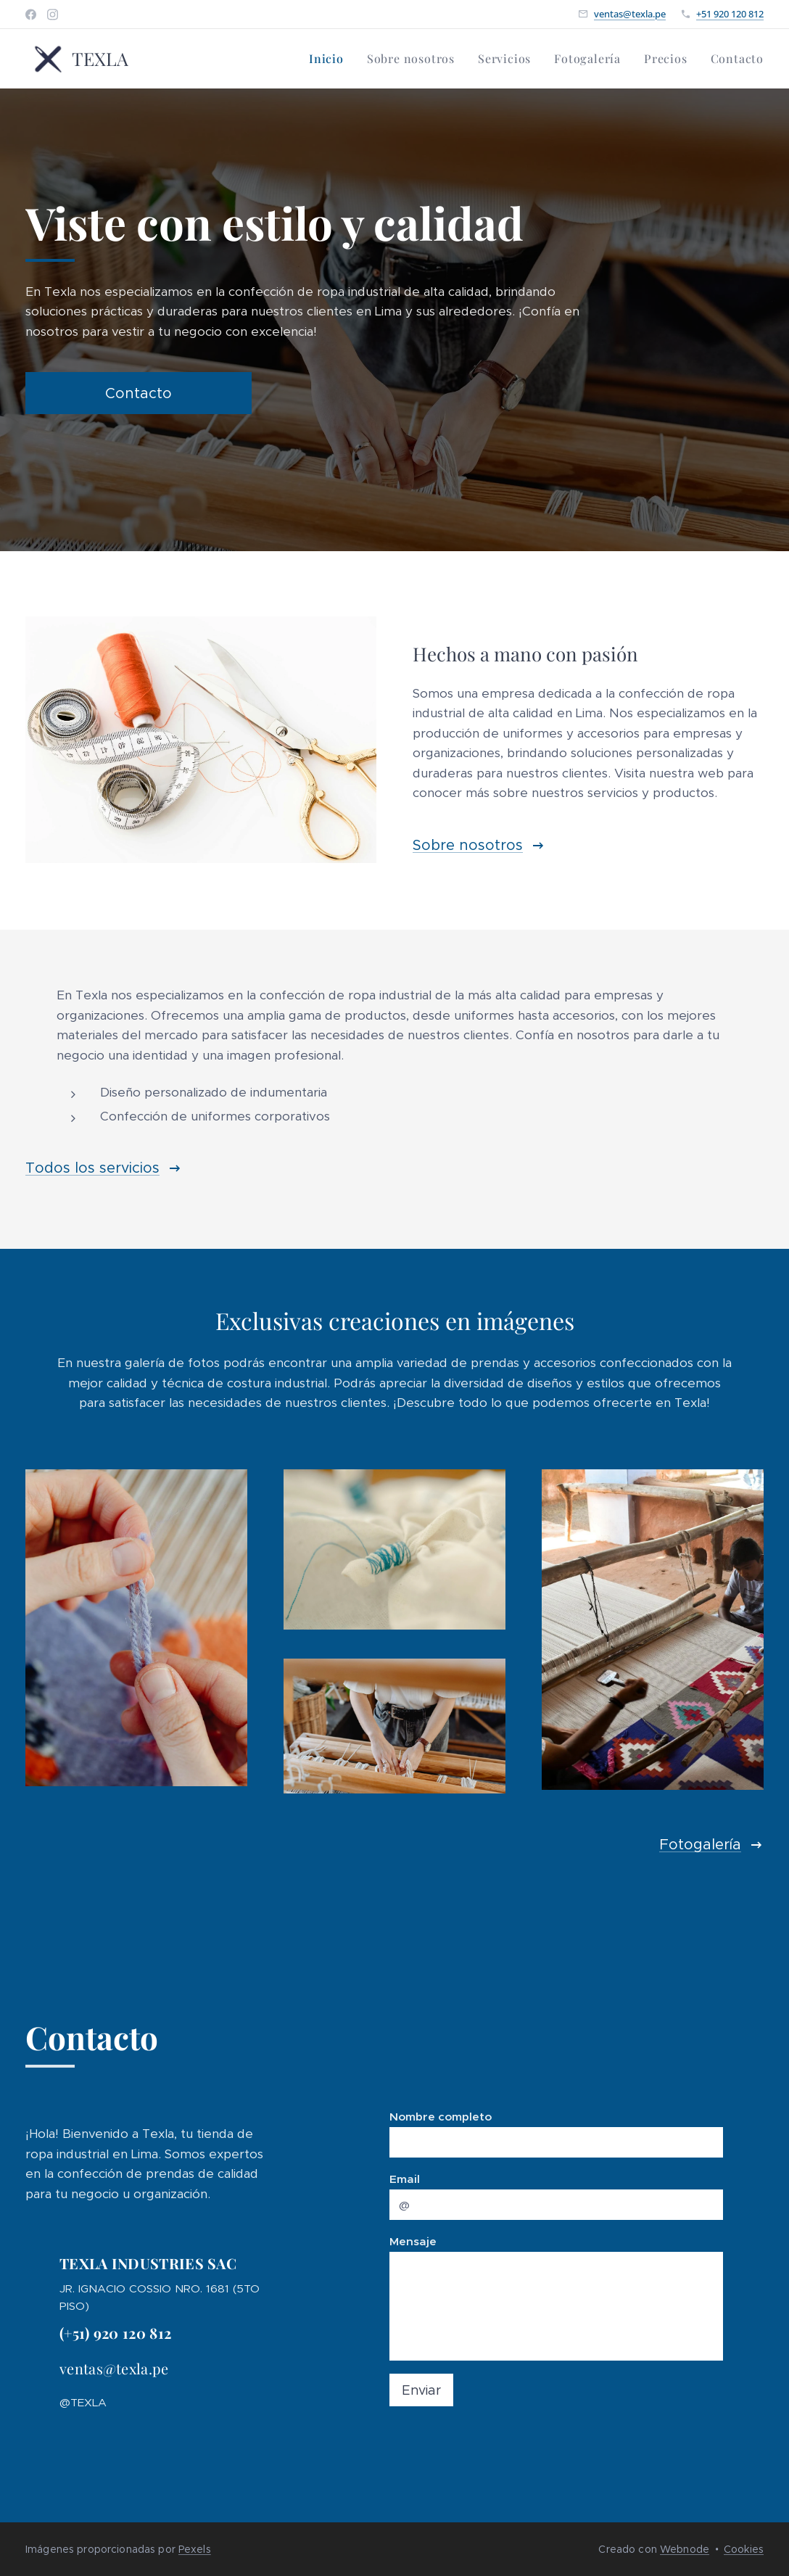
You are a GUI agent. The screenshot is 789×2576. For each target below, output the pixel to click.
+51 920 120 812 (730, 13)
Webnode (684, 2549)
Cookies (744, 2549)
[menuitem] (330, 59)
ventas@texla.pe (630, 13)
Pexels (194, 2549)
